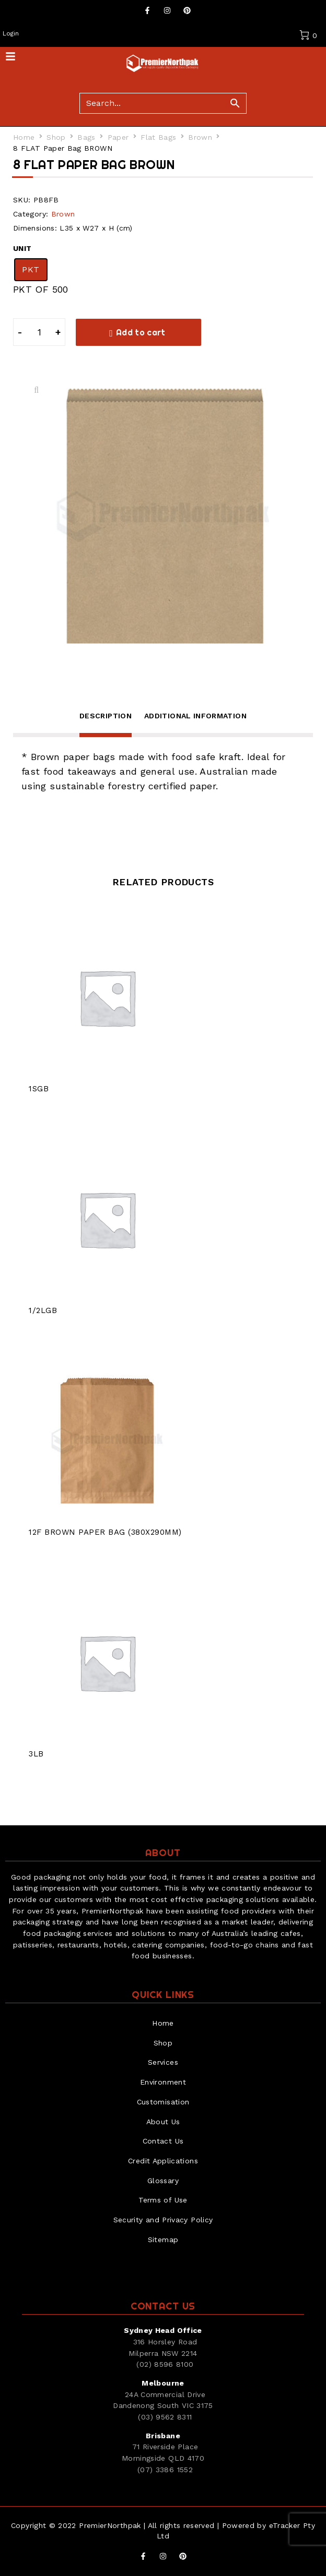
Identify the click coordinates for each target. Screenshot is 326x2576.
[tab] (105, 722)
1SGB (39, 1088)
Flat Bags (158, 137)
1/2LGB (43, 1310)
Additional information (195, 716)
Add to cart (141, 332)
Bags (86, 137)
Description (105, 716)
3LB (36, 1754)
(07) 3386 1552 (165, 2469)
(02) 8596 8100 (164, 2364)
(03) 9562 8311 (165, 2417)
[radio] (30, 269)
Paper (118, 137)
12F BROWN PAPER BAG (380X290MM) (105, 1532)
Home (23, 137)
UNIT (22, 248)
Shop (55, 137)
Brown (200, 137)
